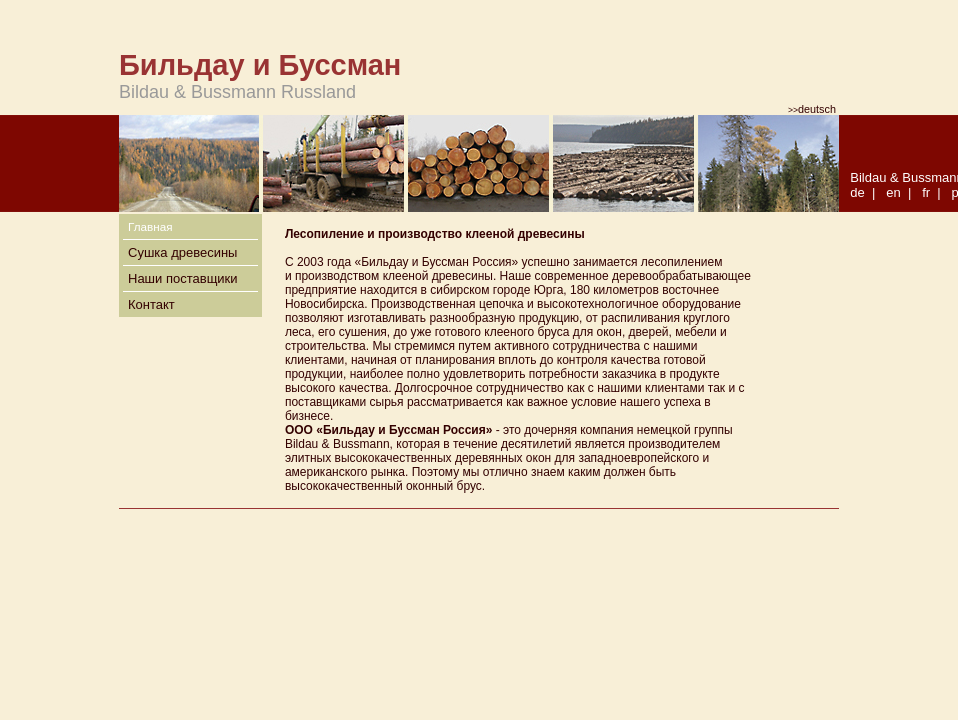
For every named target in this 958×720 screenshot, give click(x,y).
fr (926, 192)
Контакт (151, 304)
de (857, 192)
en (893, 192)
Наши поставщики (183, 278)
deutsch (812, 109)
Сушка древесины (182, 252)
